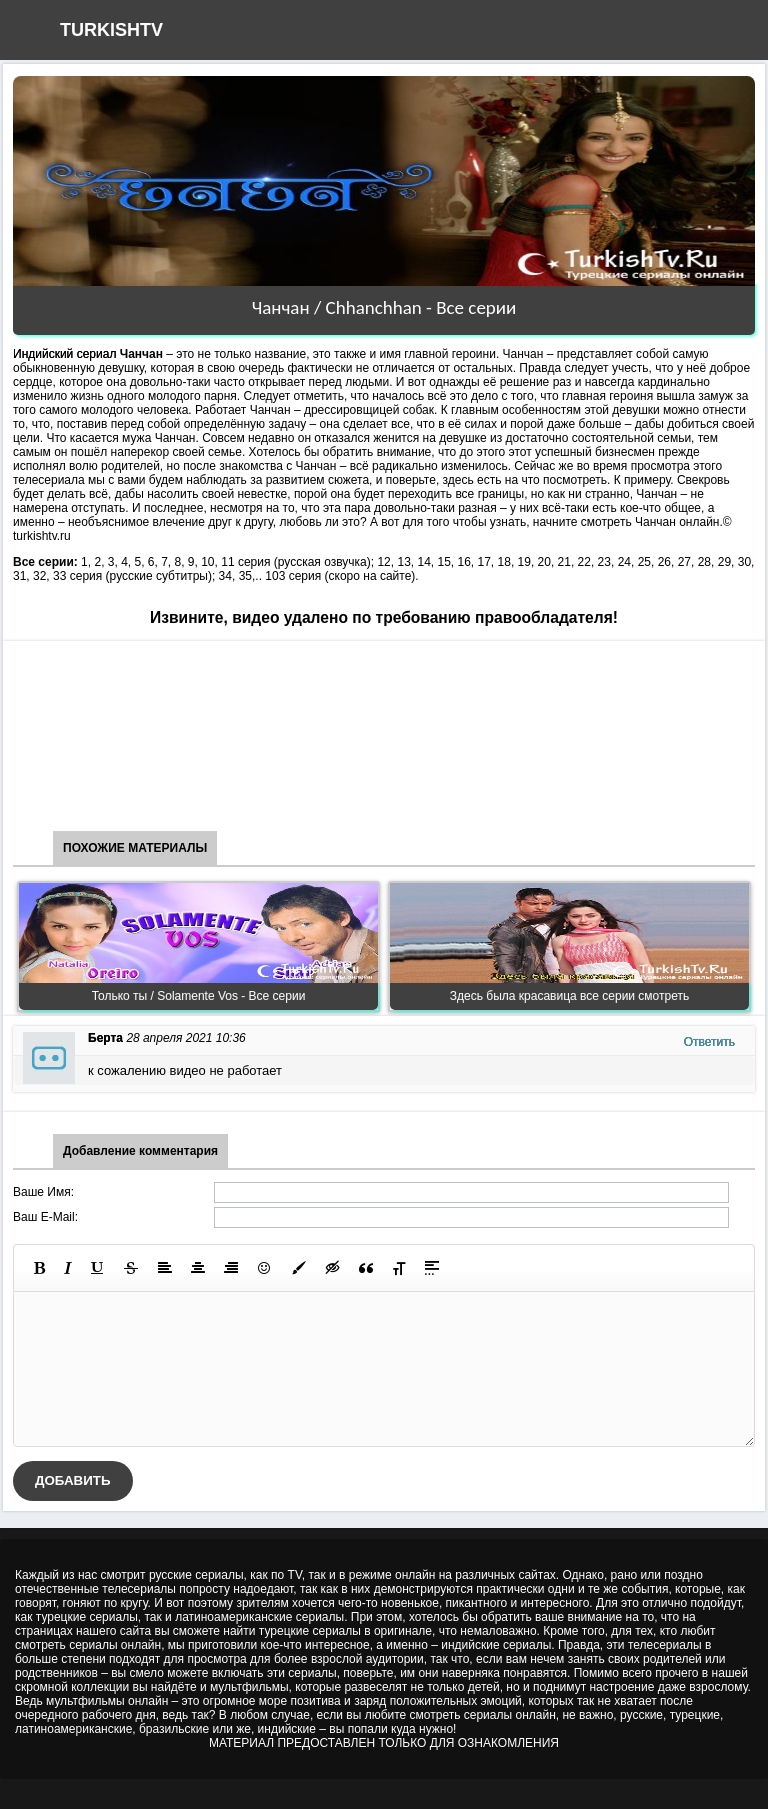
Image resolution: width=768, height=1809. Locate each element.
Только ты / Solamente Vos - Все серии (199, 996)
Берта (105, 1038)
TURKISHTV (111, 30)
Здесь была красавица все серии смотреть (569, 996)
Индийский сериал (64, 354)
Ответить (709, 1042)
